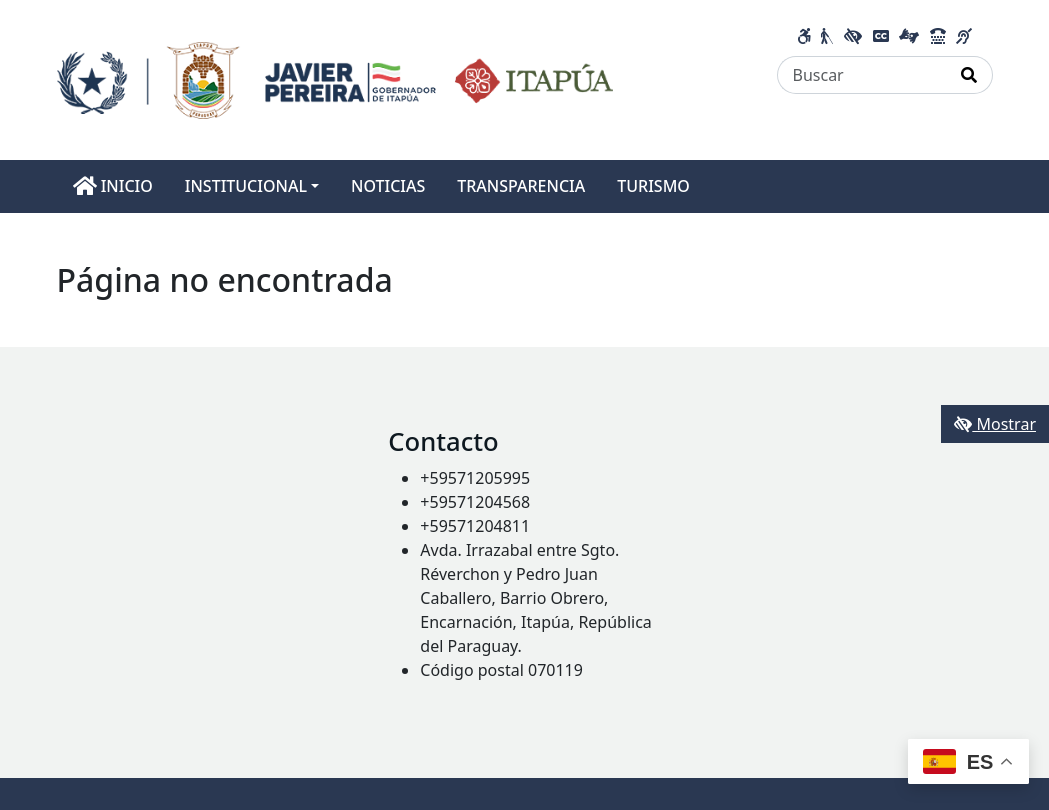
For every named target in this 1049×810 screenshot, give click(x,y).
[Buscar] (862, 75)
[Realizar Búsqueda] (969, 75)
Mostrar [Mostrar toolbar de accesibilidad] (995, 424)
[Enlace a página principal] (335, 78)
